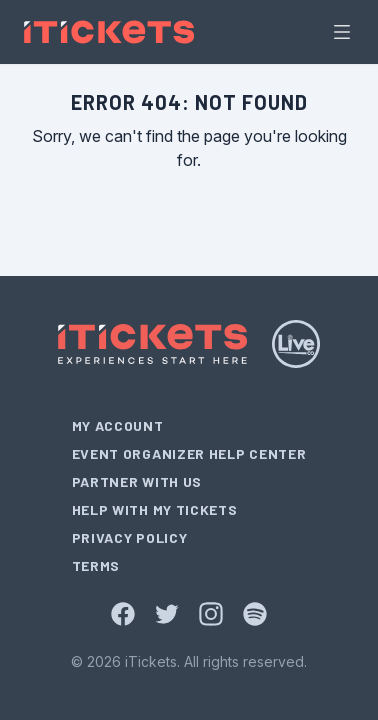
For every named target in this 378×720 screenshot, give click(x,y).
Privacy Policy (130, 537)
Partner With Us (137, 481)
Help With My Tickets (155, 509)
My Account (118, 425)
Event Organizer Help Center (189, 453)
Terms (96, 565)
